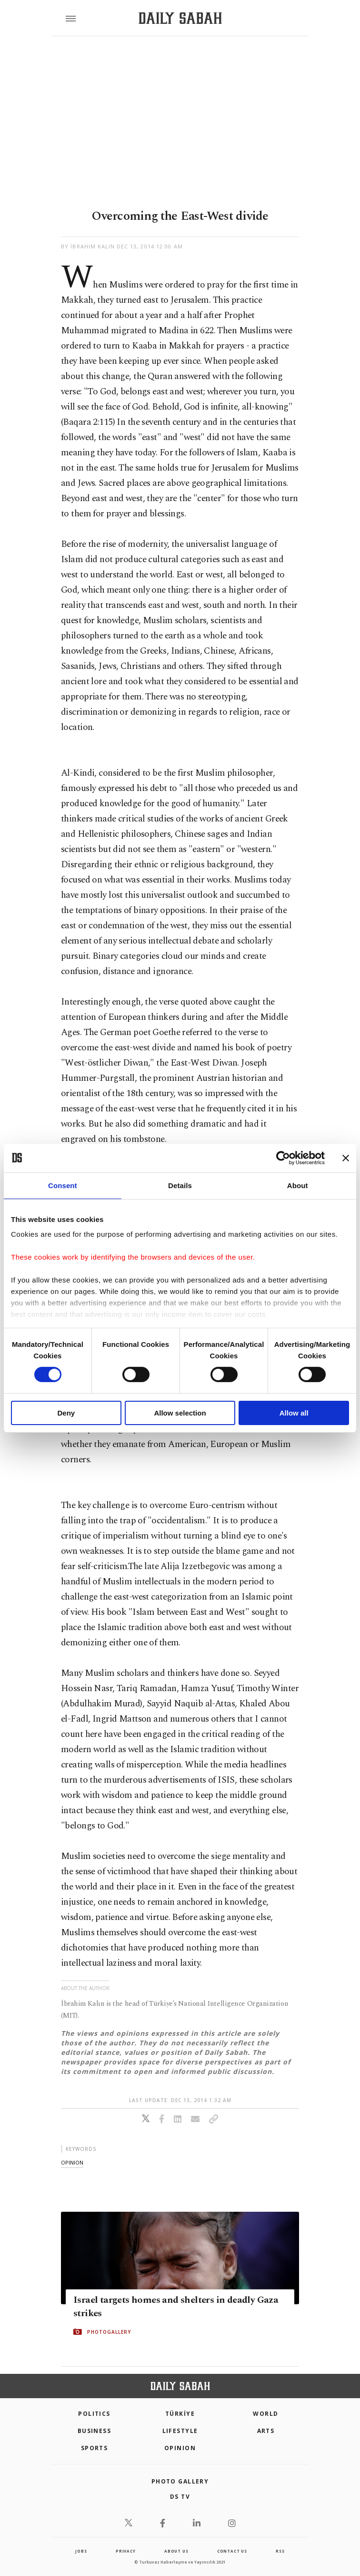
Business (94, 2431)
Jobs (81, 2551)
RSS (280, 2551)
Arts (266, 2431)
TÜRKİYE (180, 2414)
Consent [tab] (62, 1185)
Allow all (294, 1413)
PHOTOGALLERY (109, 2332)
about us (176, 2551)
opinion (72, 2162)
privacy (126, 2551)
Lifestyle (180, 2431)
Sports (94, 2448)
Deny (66, 1413)
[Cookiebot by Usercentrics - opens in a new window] (283, 1157)
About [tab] (297, 1185)
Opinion (180, 2448)
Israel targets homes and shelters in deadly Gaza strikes (175, 2306)
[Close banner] (345, 1157)
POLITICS (94, 2414)
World (265, 2414)
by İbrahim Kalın (88, 246)
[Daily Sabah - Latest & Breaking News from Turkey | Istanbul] (180, 18)
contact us (232, 2551)
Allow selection (180, 1413)
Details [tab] (180, 1185)
